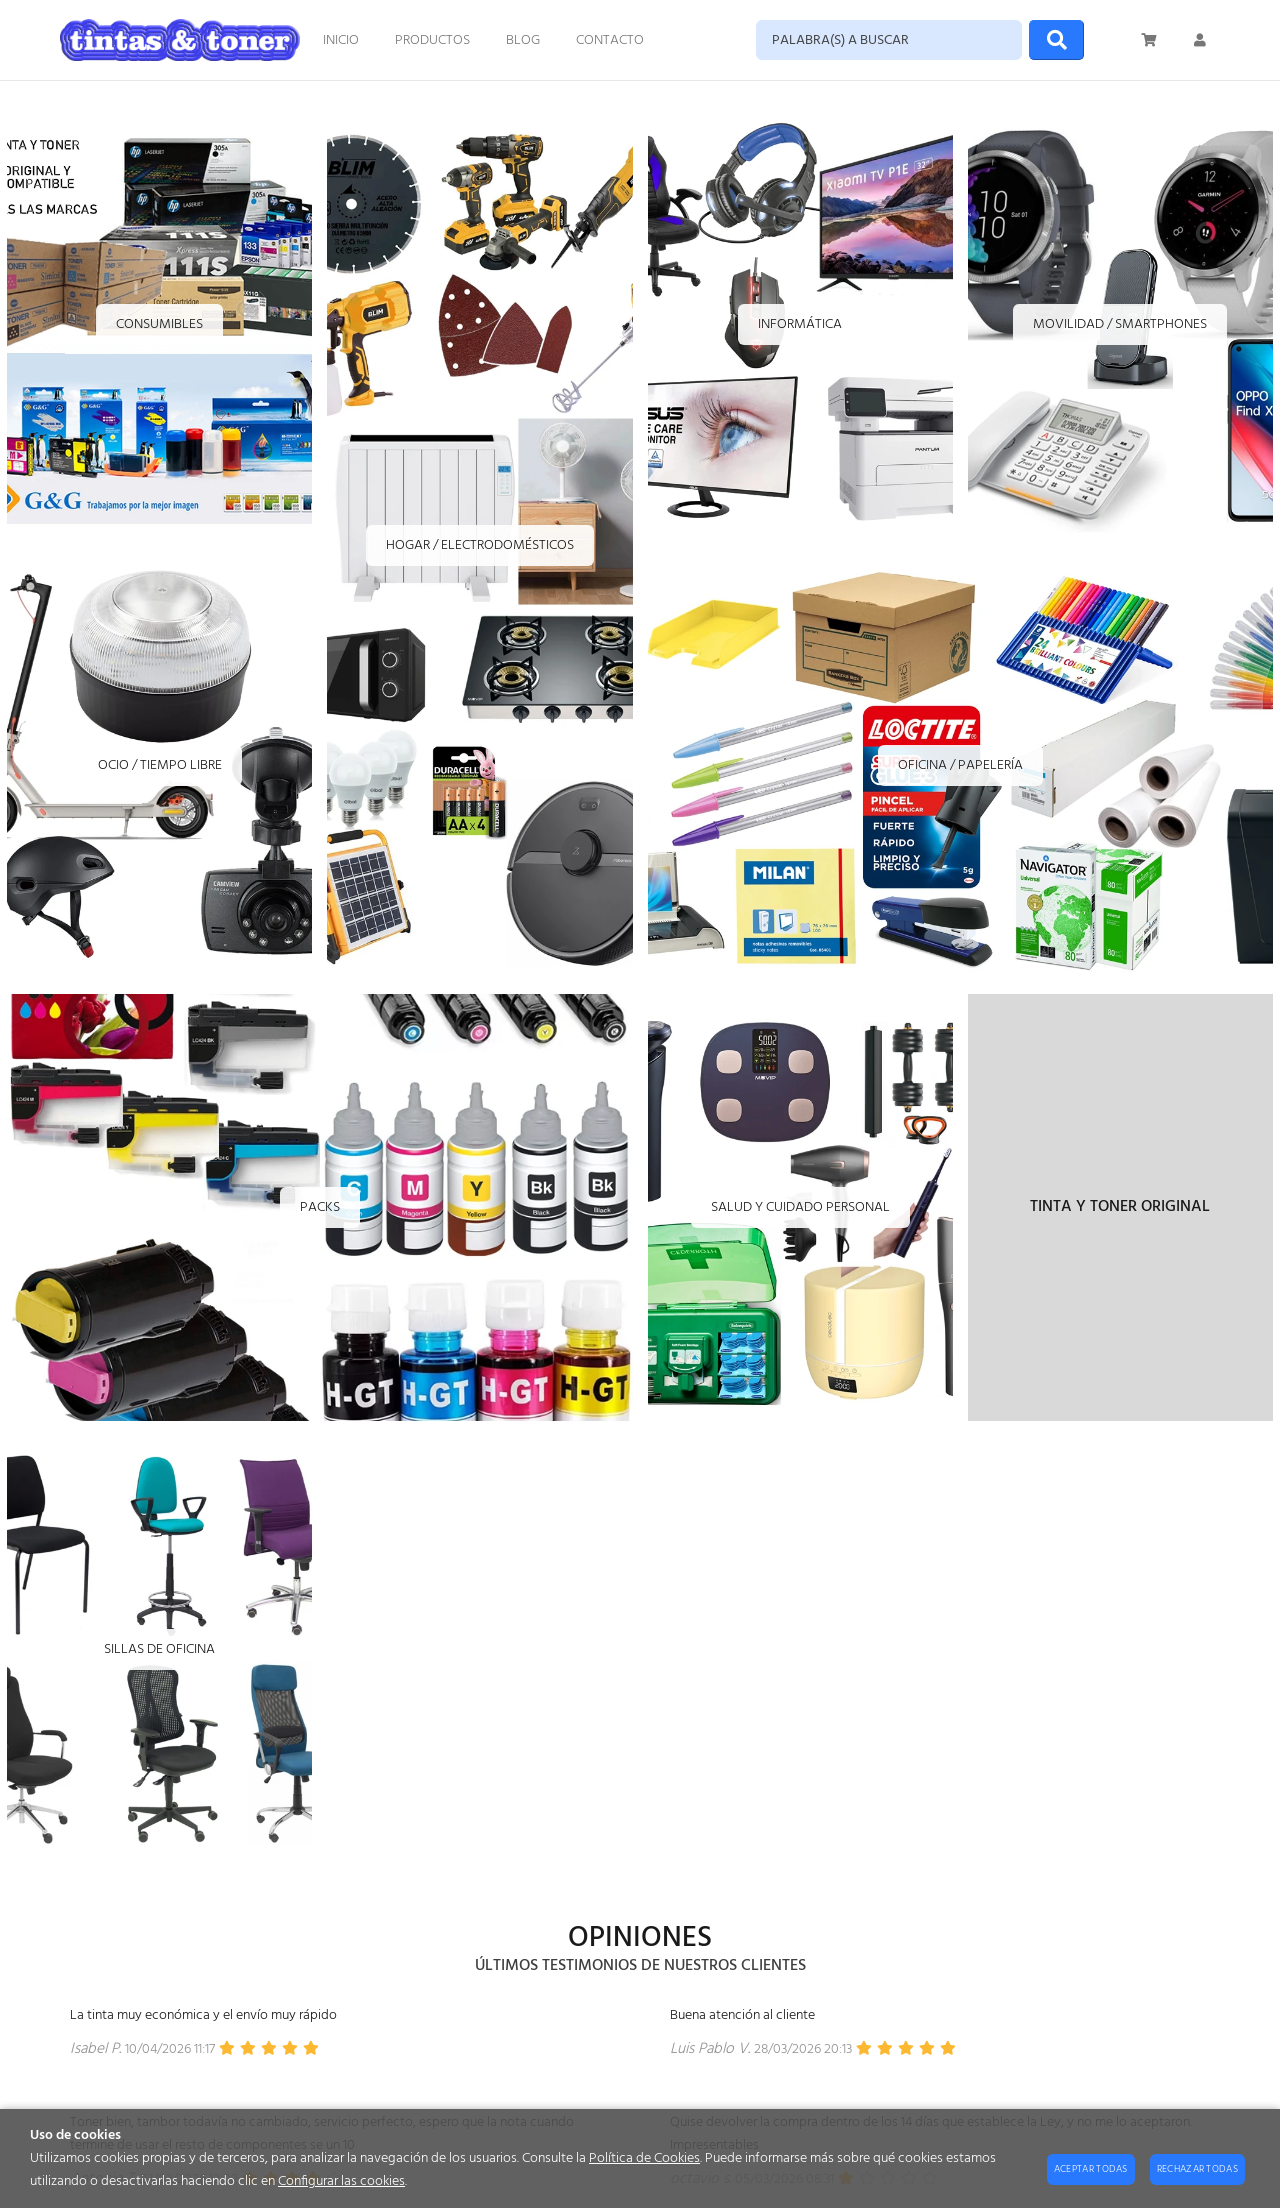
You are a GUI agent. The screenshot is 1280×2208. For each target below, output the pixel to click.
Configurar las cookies (341, 2181)
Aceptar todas (1091, 2169)
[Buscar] (1056, 40)
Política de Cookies (644, 2158)
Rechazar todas (1197, 2169)
